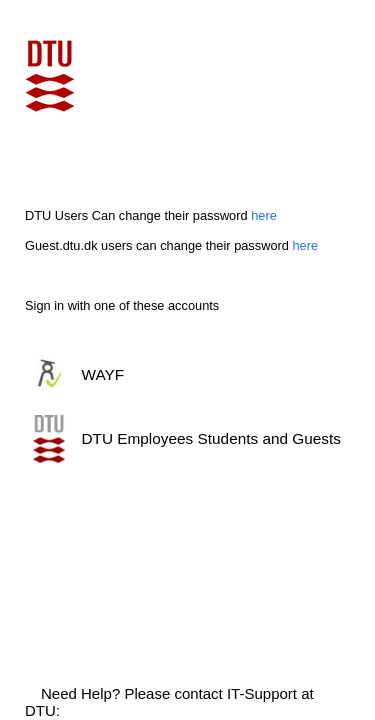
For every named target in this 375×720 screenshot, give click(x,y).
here (264, 215)
